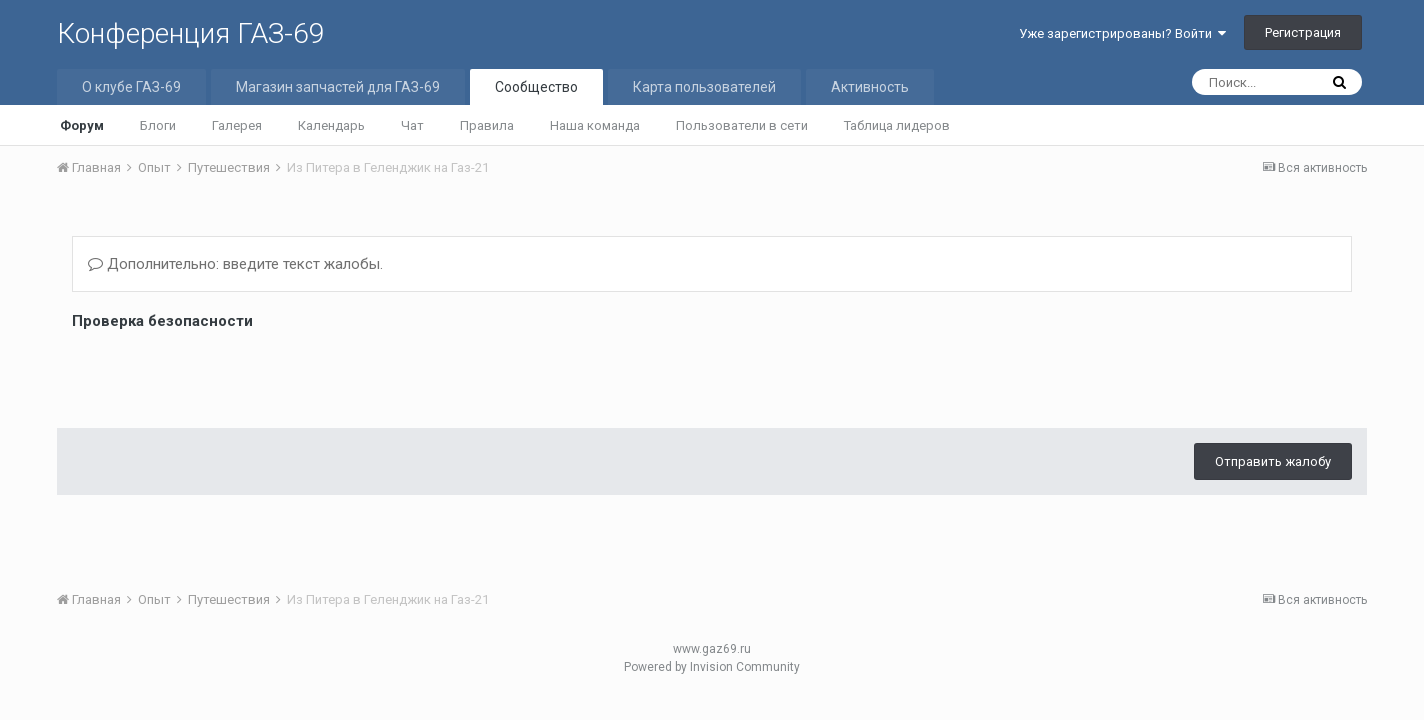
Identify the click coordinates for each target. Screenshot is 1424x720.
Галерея (237, 125)
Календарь (331, 125)
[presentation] (224, 374)
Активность (870, 87)
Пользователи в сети (742, 125)
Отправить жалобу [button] (1273, 461)
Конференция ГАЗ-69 (191, 33)
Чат (412, 125)
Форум (82, 125)
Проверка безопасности (162, 321)
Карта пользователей (704, 87)
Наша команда (595, 125)
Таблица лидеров (897, 125)
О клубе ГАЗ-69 (131, 87)
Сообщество (536, 87)
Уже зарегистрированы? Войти (1122, 33)
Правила (487, 125)
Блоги (158, 125)
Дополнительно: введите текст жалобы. (235, 264)
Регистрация (1303, 32)
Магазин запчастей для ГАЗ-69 (338, 87)
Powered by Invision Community (712, 667)
